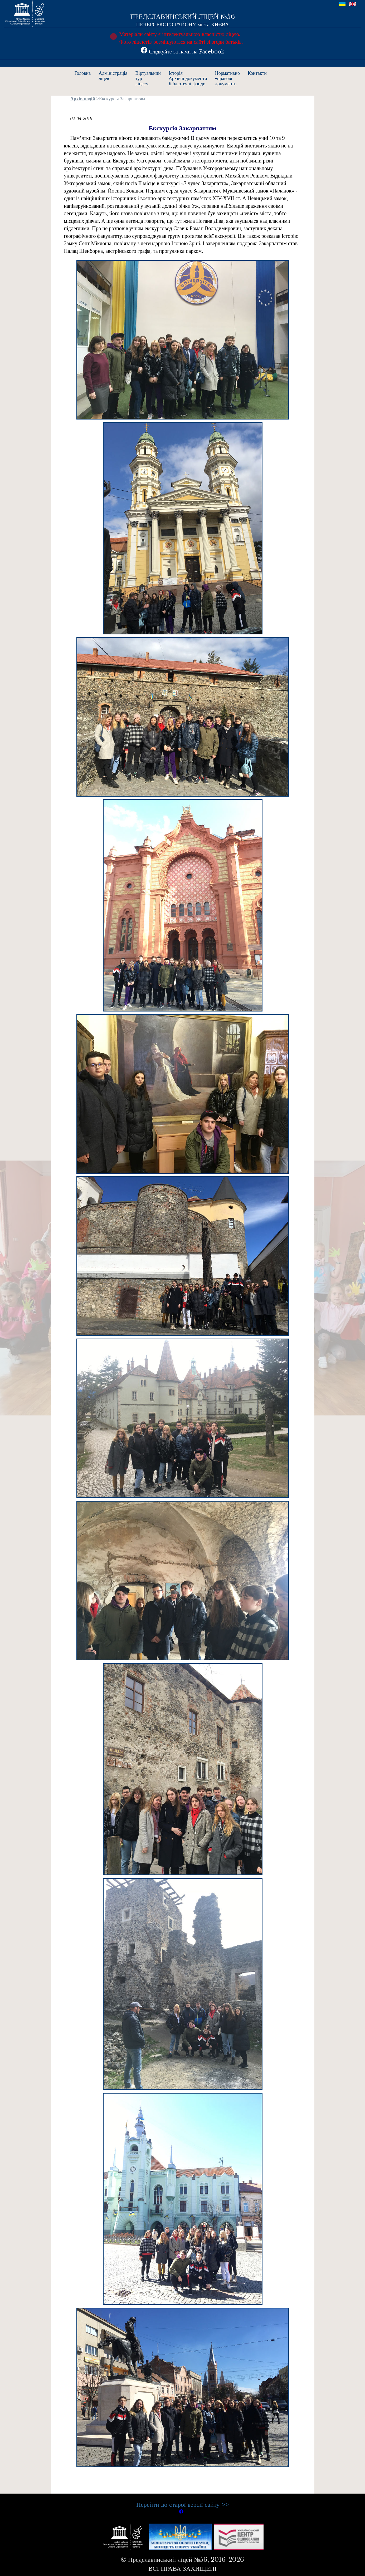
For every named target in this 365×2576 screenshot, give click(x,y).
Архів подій (82, 98)
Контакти (257, 73)
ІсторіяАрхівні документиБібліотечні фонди (188, 78)
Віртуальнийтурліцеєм (147, 78)
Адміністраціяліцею (113, 75)
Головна (83, 73)
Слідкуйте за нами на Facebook (182, 51)
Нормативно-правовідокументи (227, 78)
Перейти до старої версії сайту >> (182, 2504)
